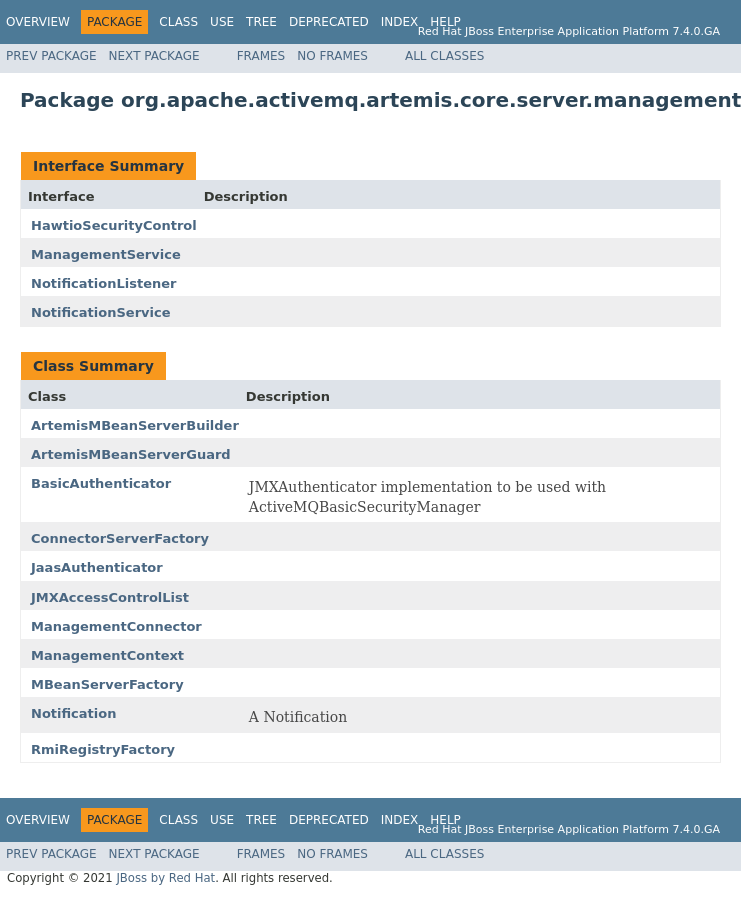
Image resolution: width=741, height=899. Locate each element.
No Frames (332, 56)
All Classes (444, 56)
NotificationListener (103, 283)
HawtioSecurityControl (114, 225)
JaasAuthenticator (97, 567)
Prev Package (51, 56)
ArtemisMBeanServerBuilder (135, 425)
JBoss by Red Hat (165, 878)
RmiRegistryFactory (103, 749)
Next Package (154, 56)
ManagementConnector (116, 626)
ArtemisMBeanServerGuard (131, 454)
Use (222, 22)
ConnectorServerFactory (120, 538)
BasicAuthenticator (101, 483)
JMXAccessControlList (110, 597)
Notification (73, 713)
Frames (261, 56)
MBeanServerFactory (107, 684)
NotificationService (101, 312)
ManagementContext (107, 655)
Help (445, 22)
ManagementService (106, 254)
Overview (38, 22)
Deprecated (329, 22)
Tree (261, 22)
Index (400, 22)
